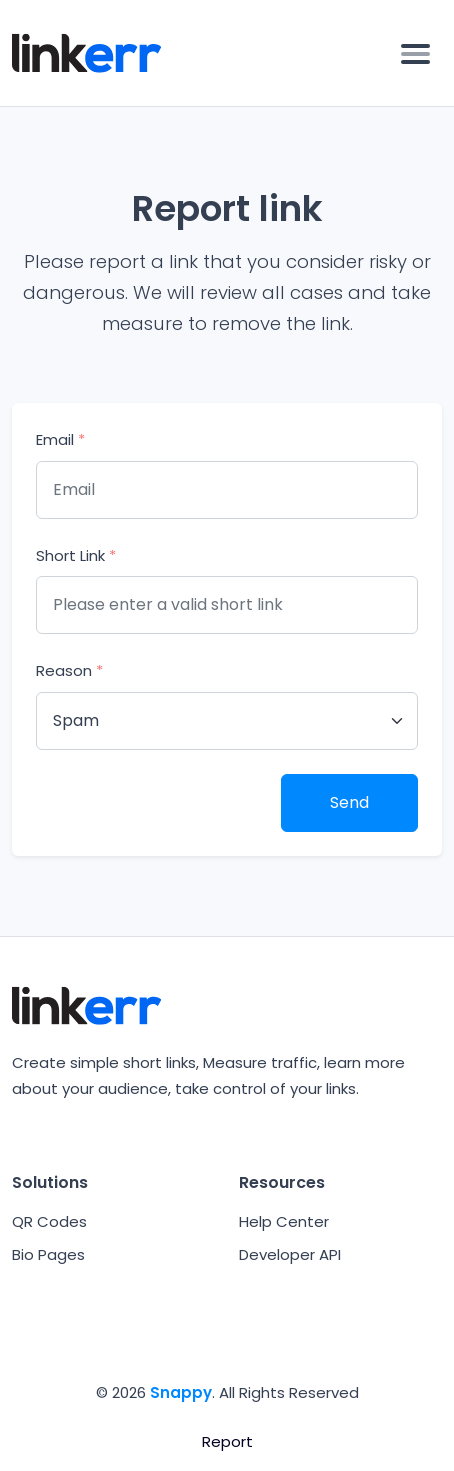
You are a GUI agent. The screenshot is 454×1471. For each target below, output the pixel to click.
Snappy (181, 1392)
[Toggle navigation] (415, 53)
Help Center (284, 1221)
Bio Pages (48, 1254)
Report (227, 1441)
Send (349, 802)
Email (60, 439)
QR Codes (49, 1221)
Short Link (76, 555)
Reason (69, 670)
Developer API (290, 1254)
